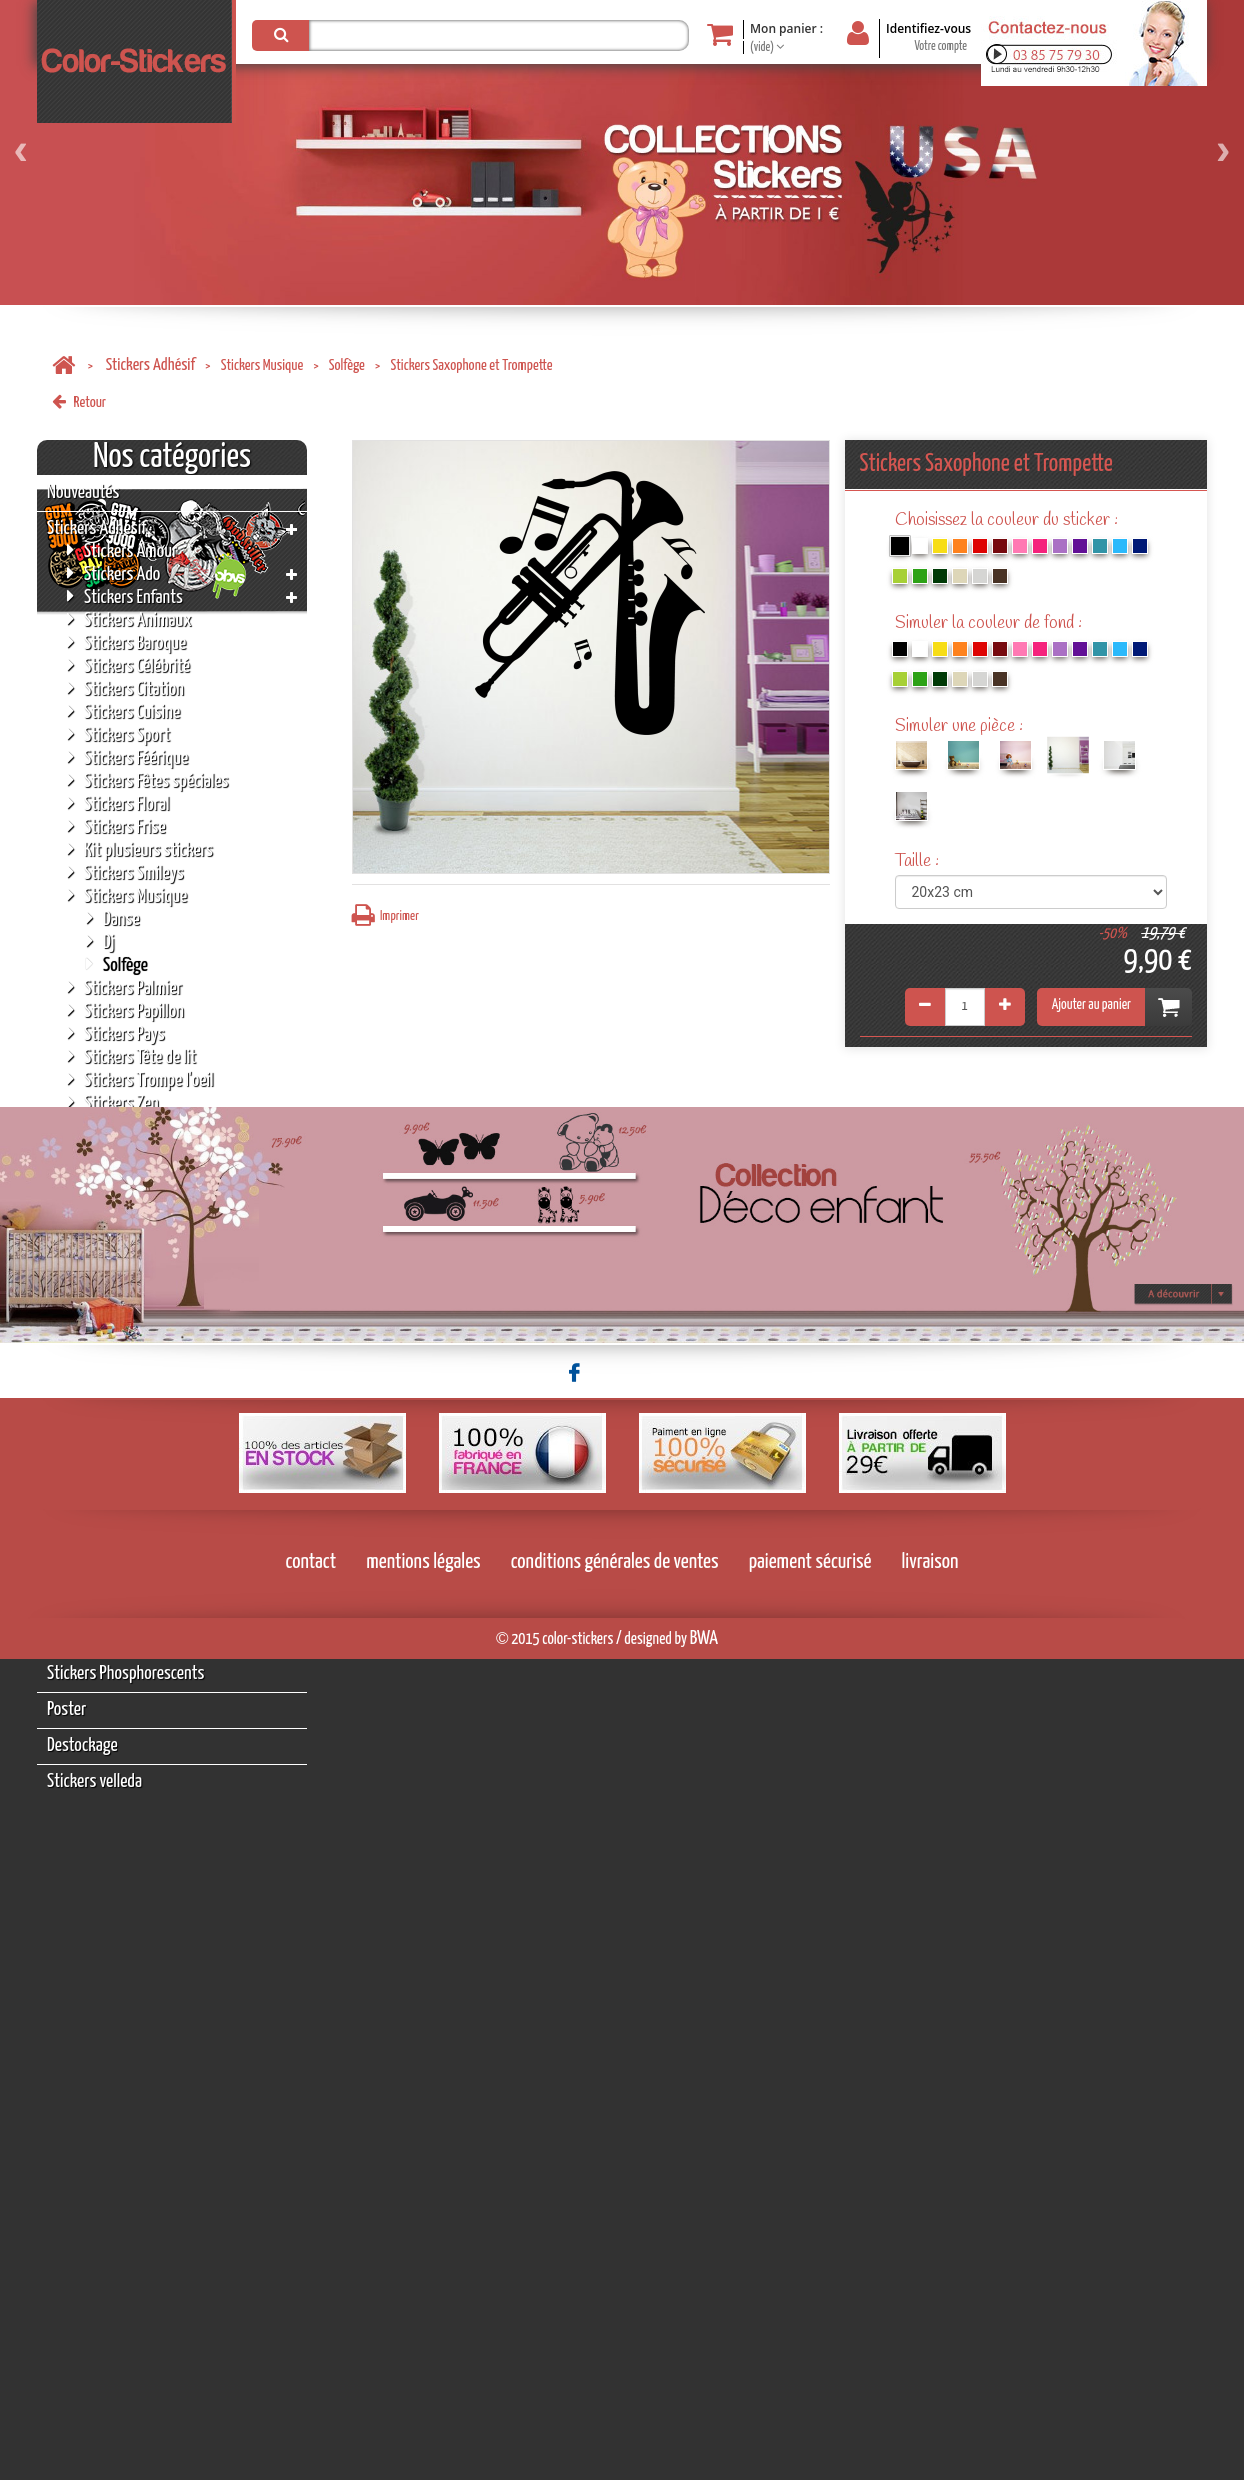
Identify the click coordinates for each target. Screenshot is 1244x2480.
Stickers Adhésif (150, 365)
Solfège (347, 365)
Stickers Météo (120, 1328)
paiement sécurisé (810, 2383)
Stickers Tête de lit (131, 1056)
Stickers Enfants (125, 596)
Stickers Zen (113, 1102)
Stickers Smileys (125, 872)
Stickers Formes (124, 1282)
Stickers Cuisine (123, 711)
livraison (930, 2383)
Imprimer (385, 915)
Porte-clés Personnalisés (121, 1529)
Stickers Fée (83, 1457)
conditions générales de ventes (615, 2383)
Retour (79, 402)
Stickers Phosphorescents (125, 1673)
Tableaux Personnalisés (118, 1565)
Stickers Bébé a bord (137, 1305)
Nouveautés (83, 492)
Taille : (919, 861)
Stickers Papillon (125, 1010)
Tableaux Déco (90, 1493)
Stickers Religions (129, 1374)
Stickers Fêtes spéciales (147, 780)
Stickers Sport (118, 734)
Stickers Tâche (119, 1397)
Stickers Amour (122, 550)
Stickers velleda (94, 1781)
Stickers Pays (116, 1033)
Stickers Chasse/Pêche (144, 1148)
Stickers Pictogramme (142, 1351)
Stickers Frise (116, 826)
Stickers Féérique (127, 757)
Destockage (82, 1745)
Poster (66, 1709)
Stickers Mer (113, 1420)
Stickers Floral (118, 803)
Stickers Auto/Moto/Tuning (159, 1125)
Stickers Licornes (127, 1236)
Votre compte (940, 46)
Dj (100, 941)
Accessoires (83, 1637)
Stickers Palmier (124, 987)
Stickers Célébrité (128, 665)
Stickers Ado (113, 573)
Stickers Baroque (126, 642)
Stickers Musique (262, 365)
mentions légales (423, 2383)
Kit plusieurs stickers (140, 849)
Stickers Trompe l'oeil (140, 1079)
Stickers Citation (125, 688)
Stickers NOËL (88, 1601)
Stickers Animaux (129, 619)
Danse (113, 918)
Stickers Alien (117, 1259)
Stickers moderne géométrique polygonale (169, 1181)
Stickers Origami (125, 1213)
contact (311, 2383)
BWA (704, 2459)
